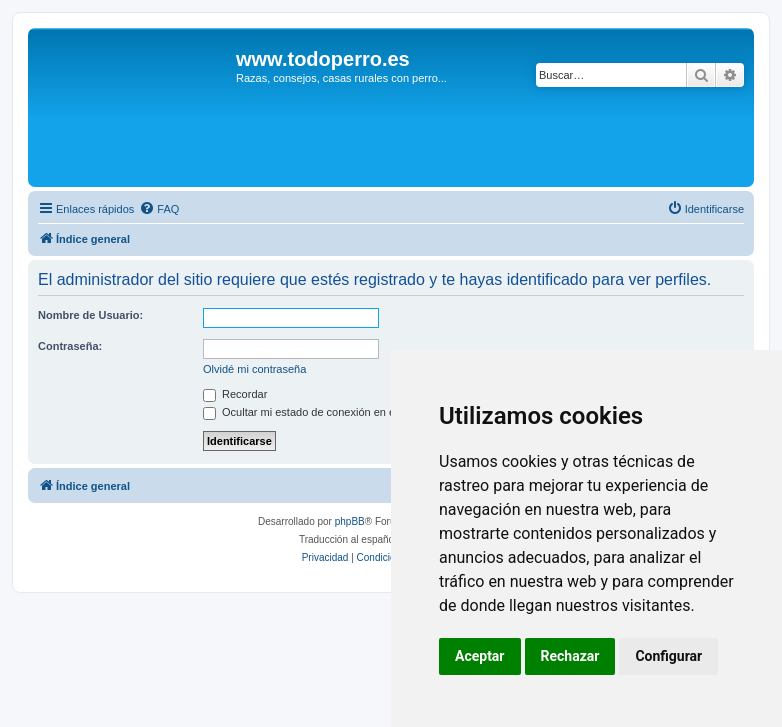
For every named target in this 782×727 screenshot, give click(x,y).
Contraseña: (70, 346)
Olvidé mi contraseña (254, 369)
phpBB (350, 521)
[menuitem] (159, 209)
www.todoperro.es (323, 59)
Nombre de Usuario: (90, 315)
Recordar (235, 394)
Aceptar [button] (480, 656)
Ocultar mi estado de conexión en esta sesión (324, 412)
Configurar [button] (668, 656)
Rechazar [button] (570, 656)
